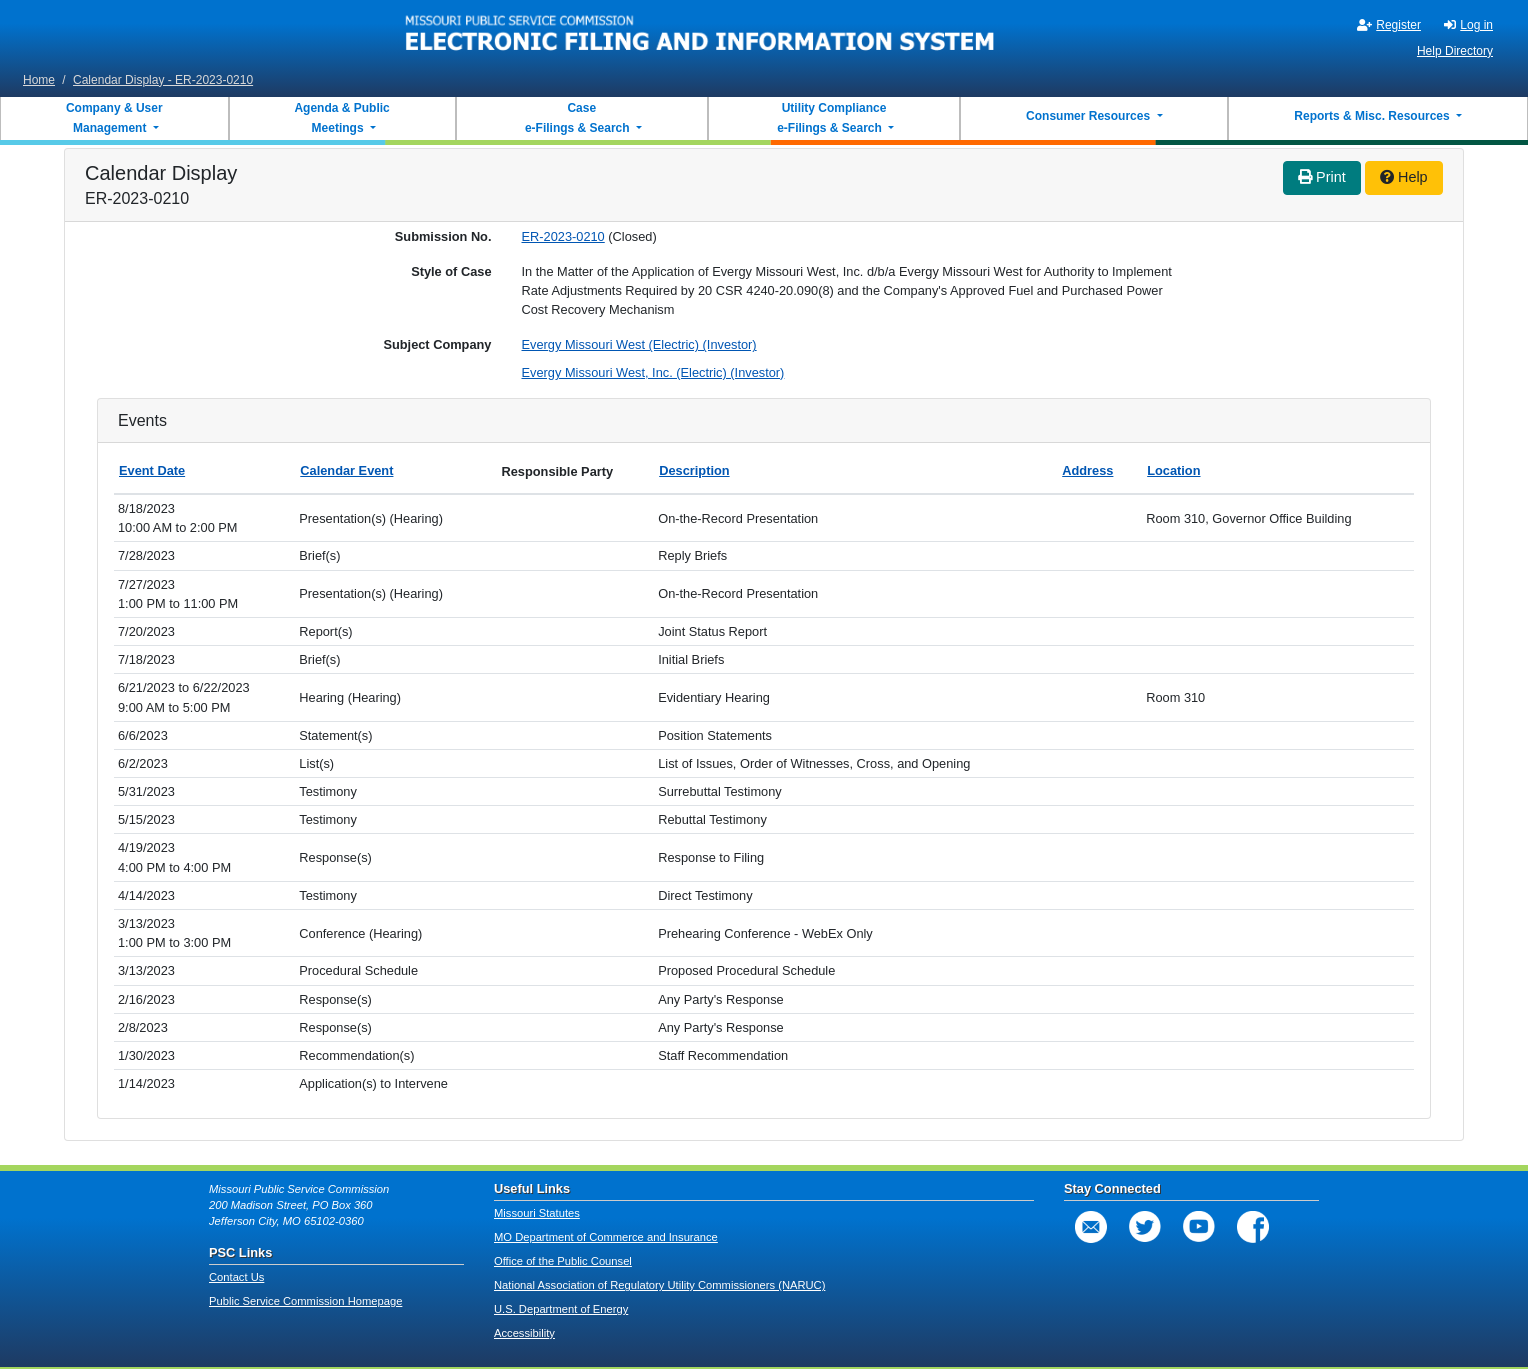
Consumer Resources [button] (1089, 116)
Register (1389, 25)
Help (1404, 177)
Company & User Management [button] (114, 118)
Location (1173, 470)
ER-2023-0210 (563, 236)
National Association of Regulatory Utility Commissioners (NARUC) (659, 1285)
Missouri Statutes (537, 1213)
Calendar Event (346, 470)
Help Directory (1455, 51)
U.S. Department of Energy (561, 1309)
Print (1322, 177)
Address (1087, 470)
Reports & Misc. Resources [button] (1373, 116)
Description (694, 470)
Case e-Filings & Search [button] (577, 118)
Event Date (152, 470)
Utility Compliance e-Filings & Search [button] (830, 118)
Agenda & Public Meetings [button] (341, 118)
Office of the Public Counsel (563, 1261)
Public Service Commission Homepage (305, 1301)
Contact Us (236, 1277)
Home (39, 80)
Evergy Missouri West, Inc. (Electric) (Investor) (653, 372)
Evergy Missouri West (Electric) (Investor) (639, 344)
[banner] (700, 33)
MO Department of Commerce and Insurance (606, 1237)
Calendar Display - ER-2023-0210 (163, 80)
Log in (1468, 25)
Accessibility (524, 1333)
